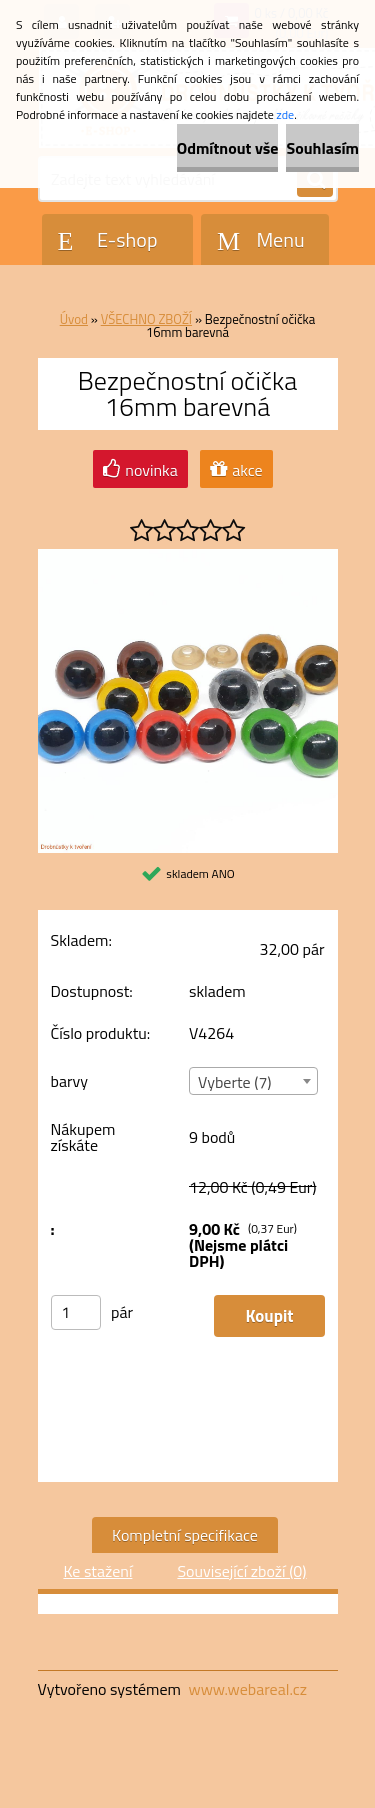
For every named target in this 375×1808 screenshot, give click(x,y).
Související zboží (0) (241, 1571)
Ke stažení (97, 1571)
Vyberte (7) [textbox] (235, 1082)
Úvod (74, 319)
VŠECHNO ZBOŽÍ (146, 319)
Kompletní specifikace (185, 1535)
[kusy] (76, 1312)
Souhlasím (322, 148)
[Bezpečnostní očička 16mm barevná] (188, 557)
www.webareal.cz (247, 1689)
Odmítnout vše (228, 148)
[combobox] (253, 1081)
